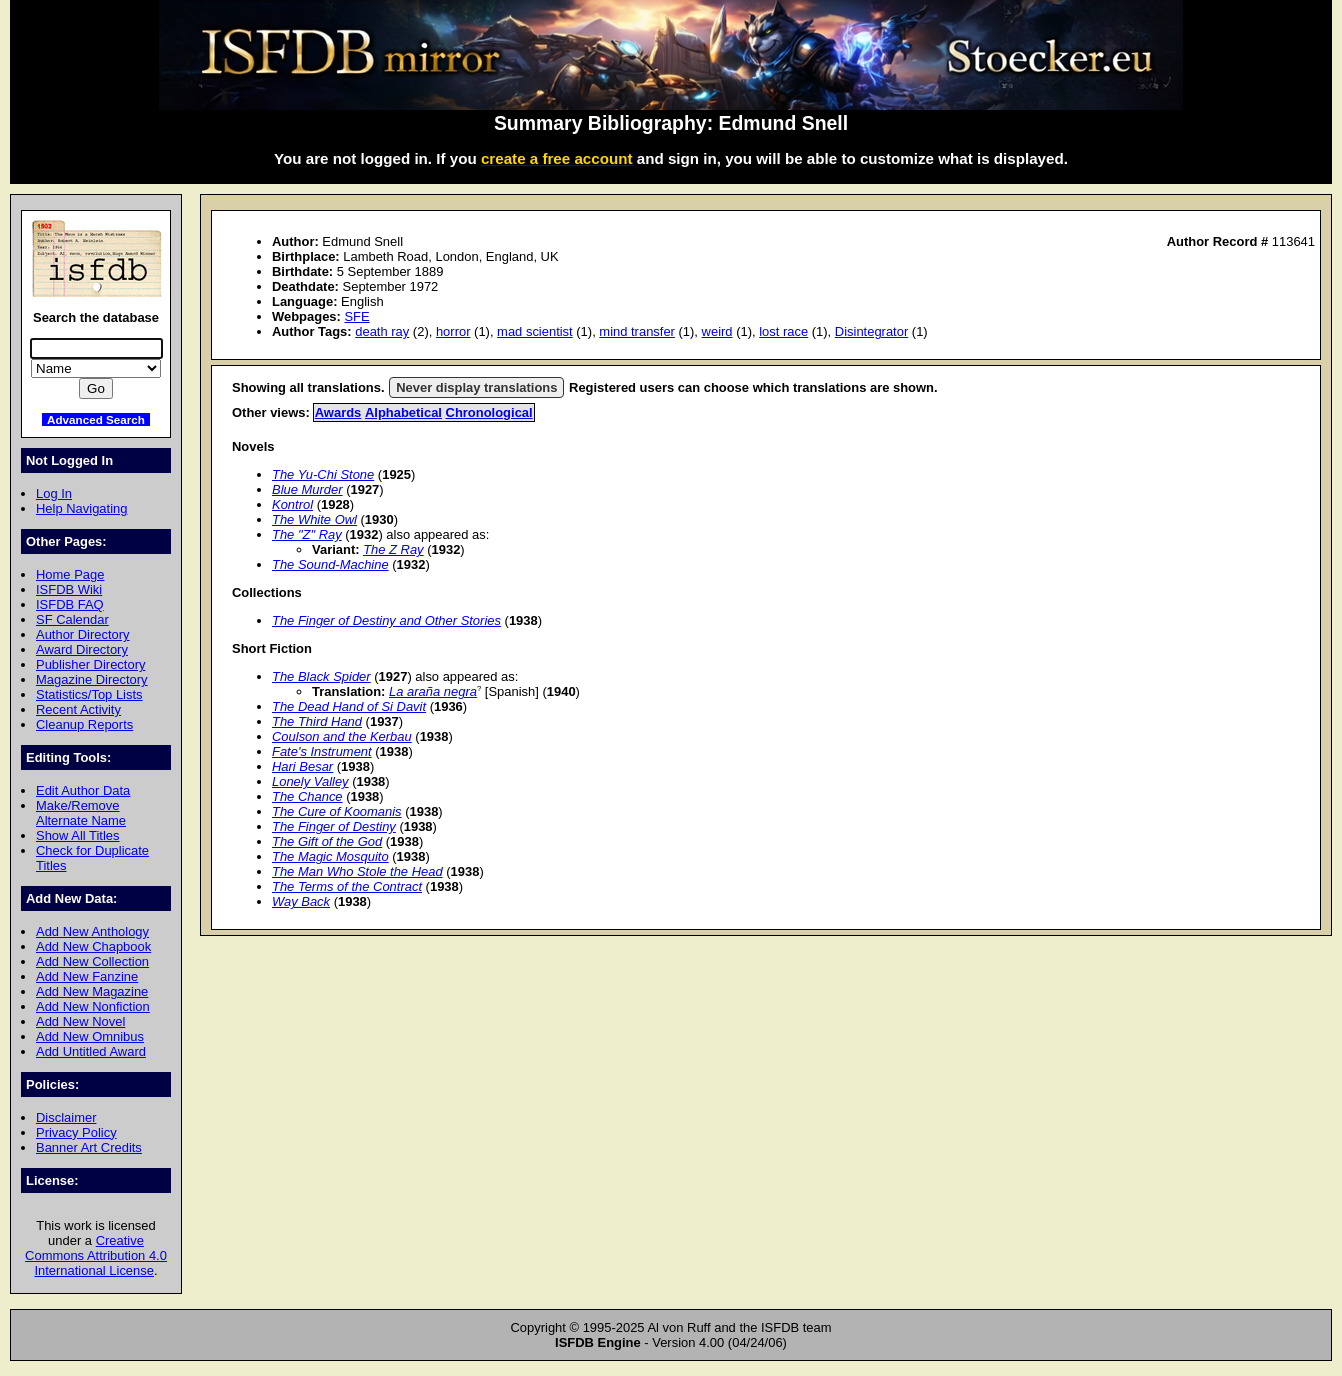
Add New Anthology (92, 931)
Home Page (70, 574)
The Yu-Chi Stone (323, 474)
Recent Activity (78, 709)
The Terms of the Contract (347, 886)
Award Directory (82, 649)
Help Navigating (81, 508)
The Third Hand (317, 721)
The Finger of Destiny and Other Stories (386, 620)
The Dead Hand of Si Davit (349, 706)
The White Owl (314, 519)
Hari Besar (302, 766)
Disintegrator (871, 331)
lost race (783, 331)
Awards (338, 412)
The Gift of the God (327, 841)
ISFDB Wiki (69, 589)
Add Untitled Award (91, 1051)
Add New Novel (80, 1021)
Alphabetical (403, 412)
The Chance (307, 796)
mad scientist (535, 331)
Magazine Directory (92, 679)
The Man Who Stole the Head (357, 871)
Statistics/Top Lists (89, 694)
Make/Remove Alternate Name (81, 813)
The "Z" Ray (307, 534)
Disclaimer (66, 1117)
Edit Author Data (83, 790)
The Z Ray (393, 549)
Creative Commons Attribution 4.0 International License (96, 1255)
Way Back (301, 901)
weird (717, 331)
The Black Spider (321, 676)
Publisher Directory (90, 664)
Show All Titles (78, 835)
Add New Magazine (92, 991)
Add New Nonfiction (93, 1006)
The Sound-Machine (330, 564)
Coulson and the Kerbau (342, 736)
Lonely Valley (310, 781)
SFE (356, 316)
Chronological (489, 412)
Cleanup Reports (84, 724)
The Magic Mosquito (330, 856)
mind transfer (637, 331)
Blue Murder (307, 489)
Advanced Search (96, 419)
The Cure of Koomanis (337, 811)
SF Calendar (72, 619)
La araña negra (433, 691)
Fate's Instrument (322, 751)
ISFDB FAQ (70, 604)
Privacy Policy (76, 1132)
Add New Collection (92, 961)
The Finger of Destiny (334, 826)
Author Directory (83, 634)
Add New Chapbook (93, 946)
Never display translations (476, 387)
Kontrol (292, 504)
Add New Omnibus (90, 1036)
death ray (382, 331)
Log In (54, 493)
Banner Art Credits (89, 1147)
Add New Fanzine (87, 976)
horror (453, 331)
